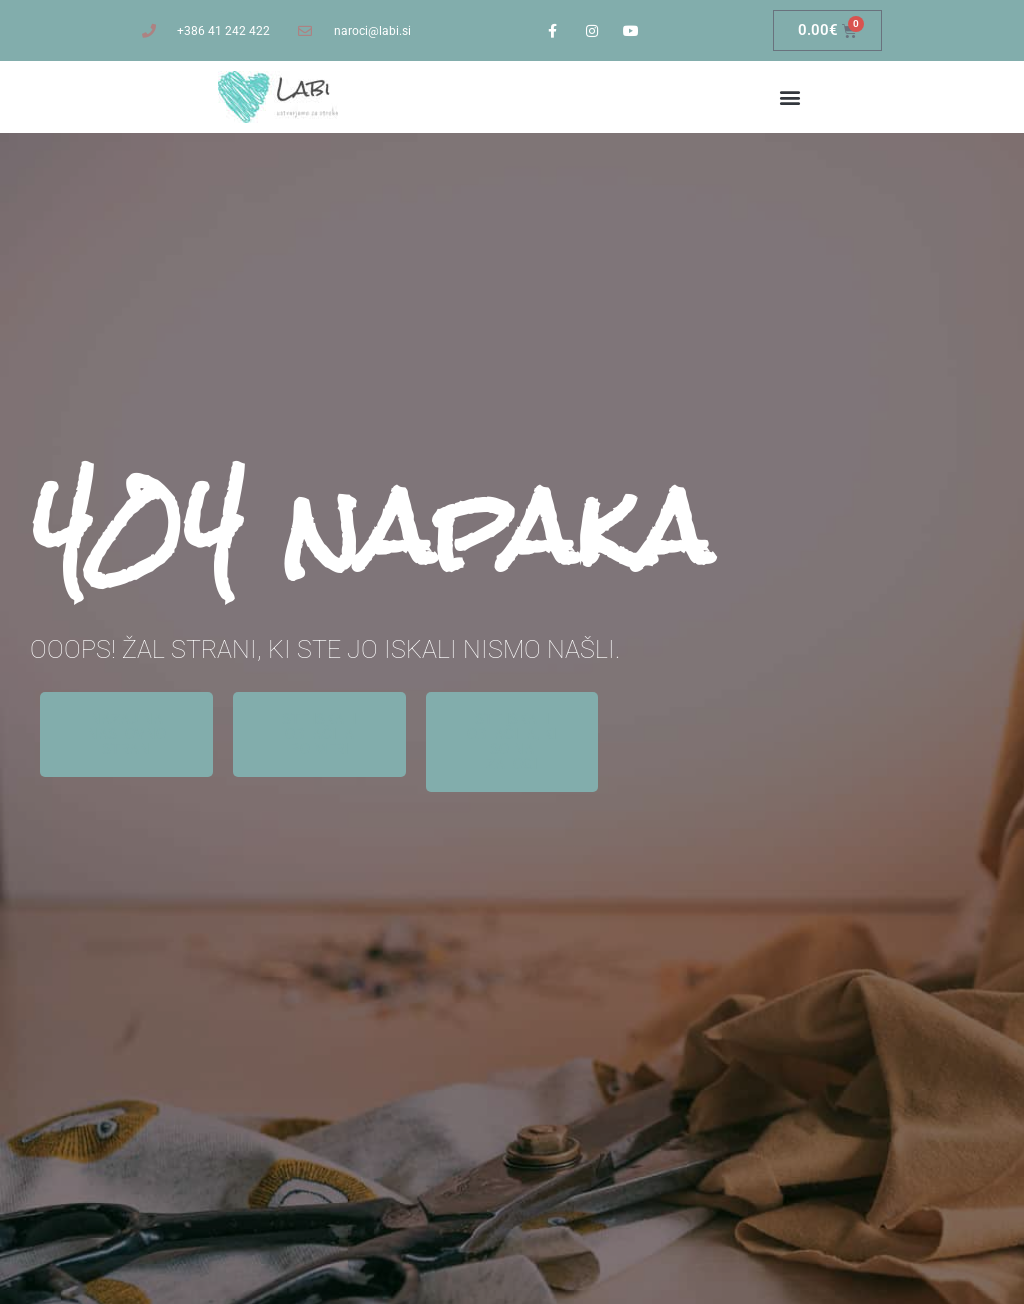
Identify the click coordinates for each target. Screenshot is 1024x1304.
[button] (789, 97)
